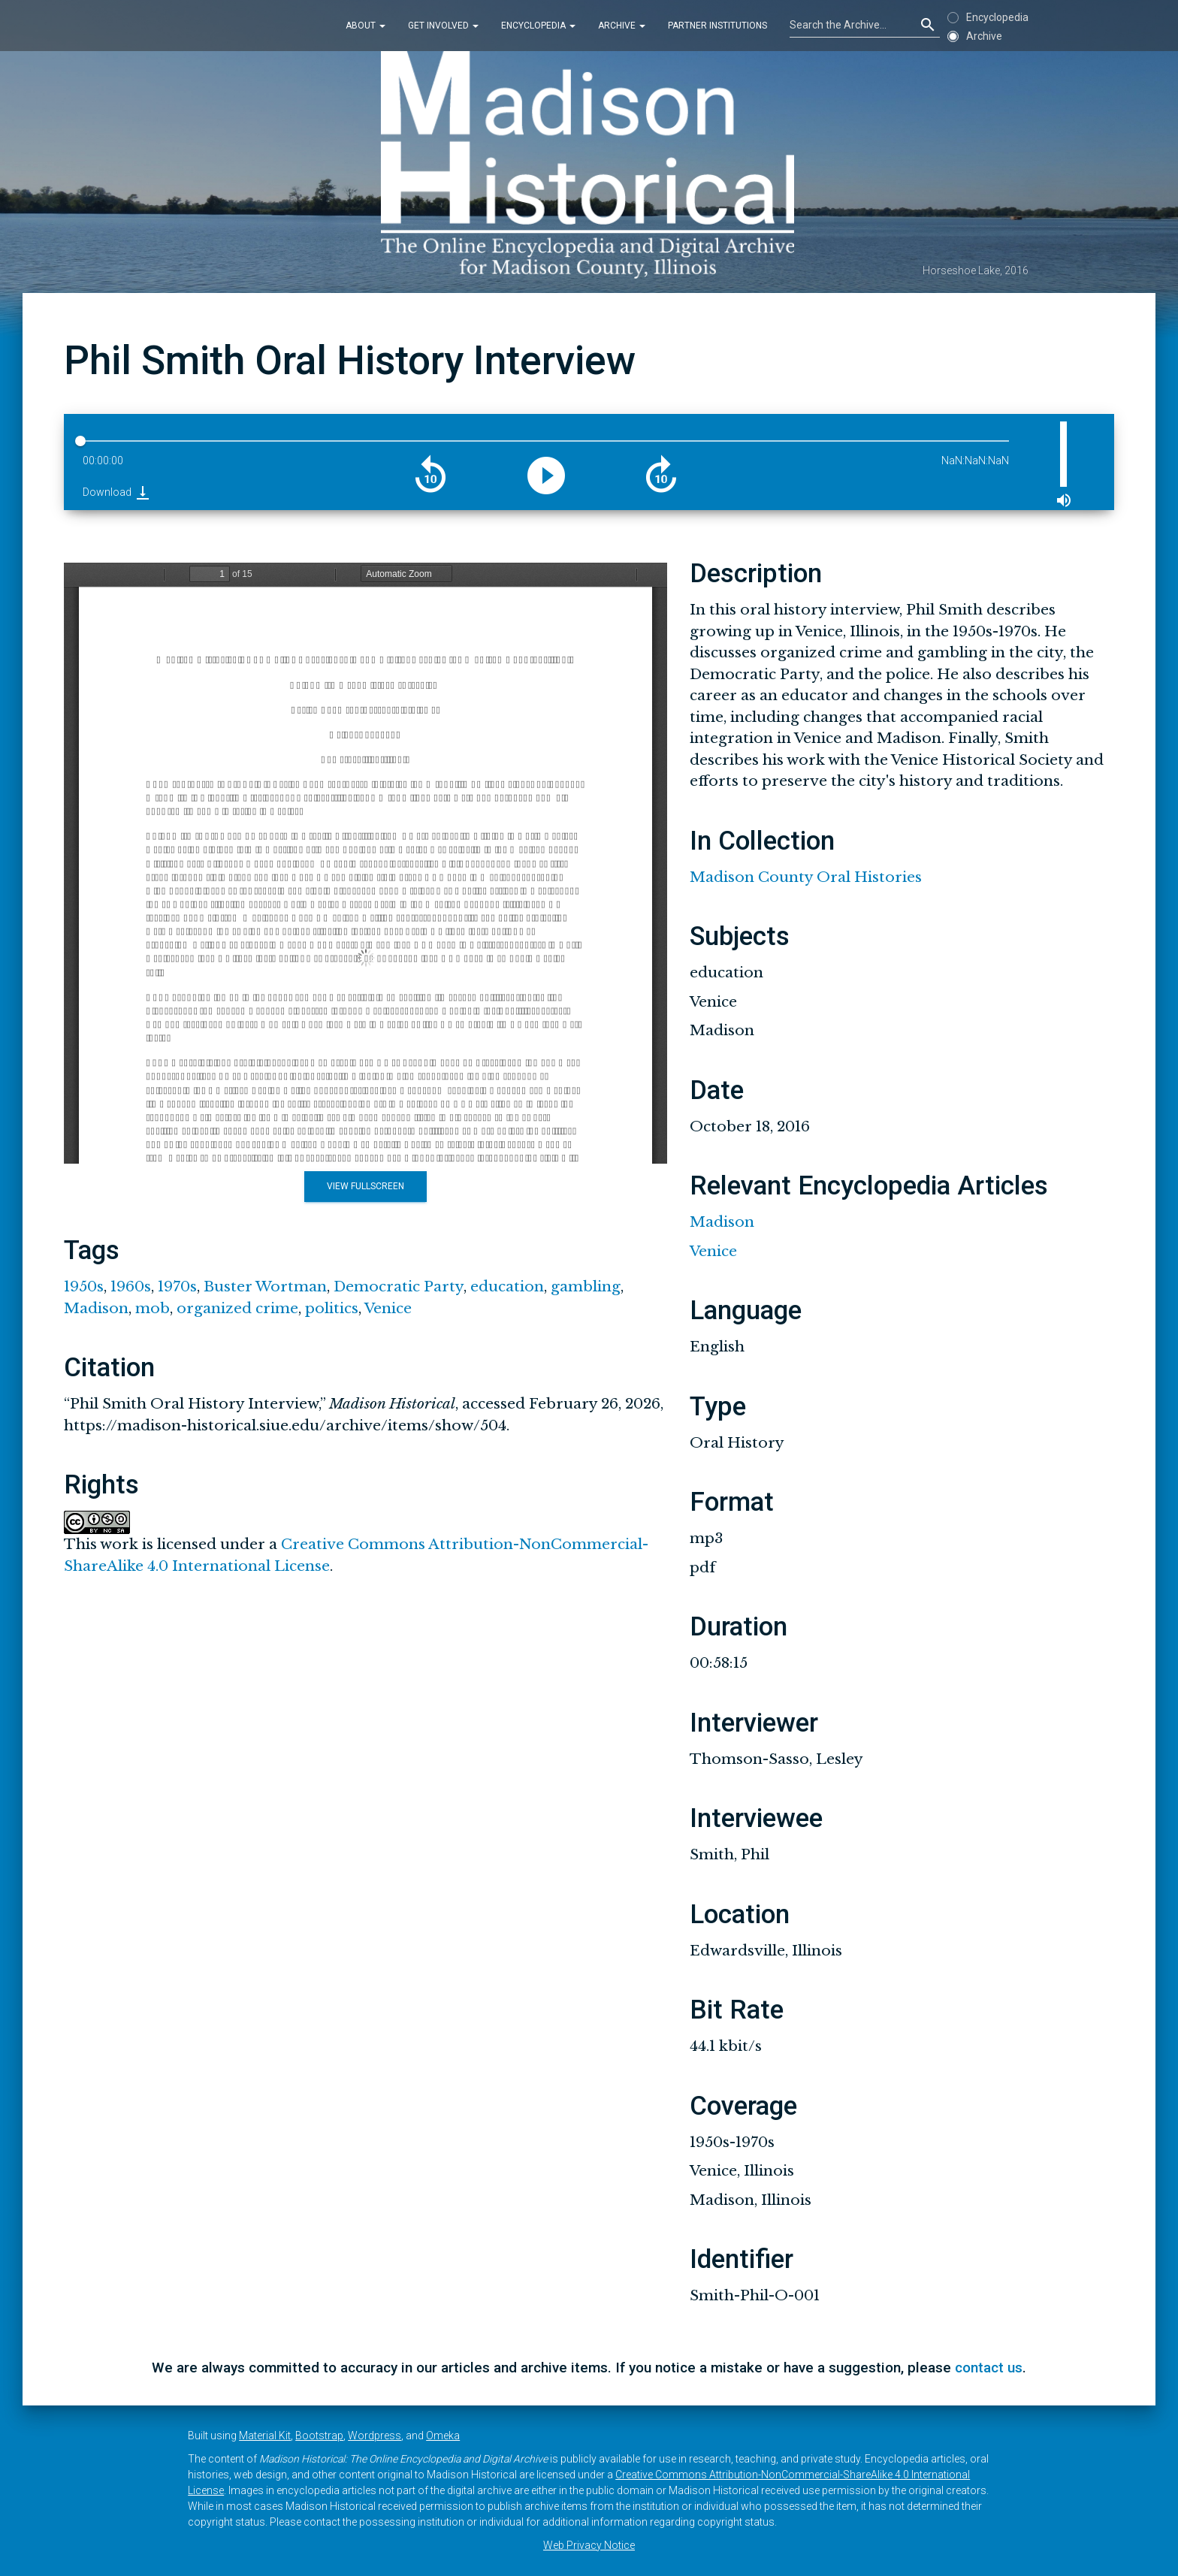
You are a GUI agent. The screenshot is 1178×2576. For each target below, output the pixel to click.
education (507, 1286)
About (365, 25)
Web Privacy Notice (589, 2545)
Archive (621, 25)
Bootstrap (319, 2436)
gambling (586, 1286)
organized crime (237, 1308)
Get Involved (443, 25)
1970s (177, 1286)
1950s (84, 1286)
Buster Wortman (265, 1286)
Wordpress (374, 2436)
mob (152, 1308)
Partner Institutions (717, 25)
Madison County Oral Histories (806, 877)
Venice (388, 1308)
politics (331, 1308)
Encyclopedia (538, 25)
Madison (96, 1308)
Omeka (443, 2436)
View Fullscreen (365, 1186)
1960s (130, 1286)
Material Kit (265, 2436)
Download (117, 492)
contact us (988, 2367)
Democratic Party (399, 1286)
